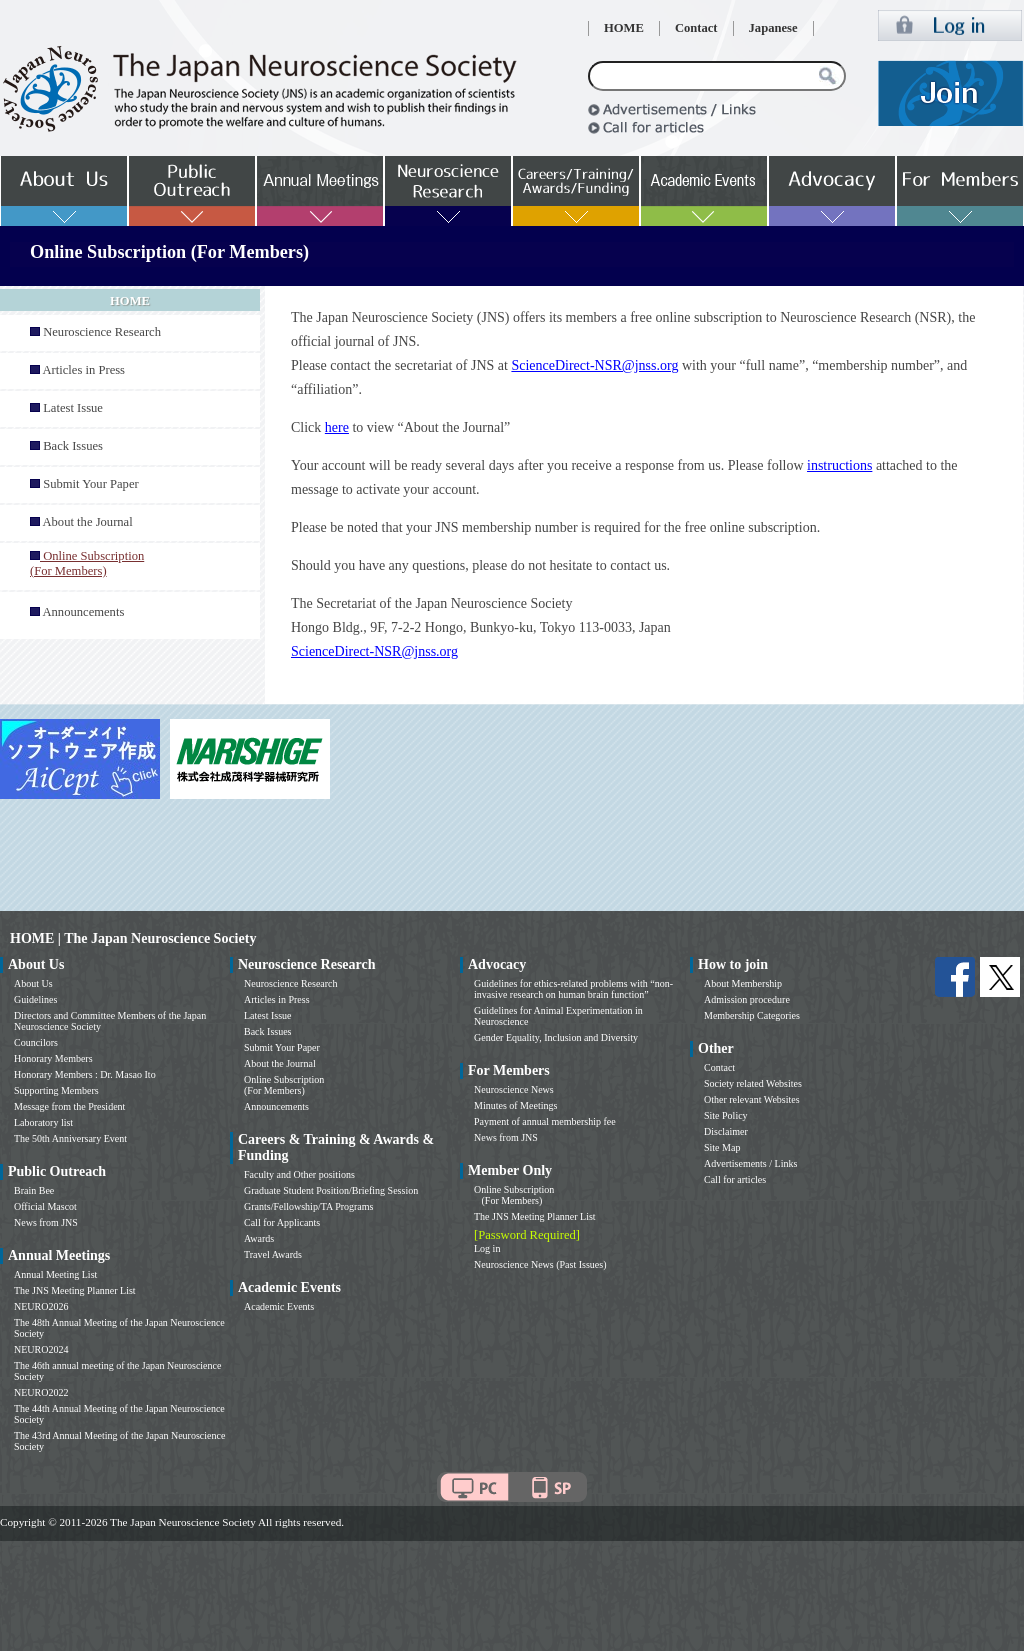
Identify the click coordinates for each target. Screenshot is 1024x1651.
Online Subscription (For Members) (284, 1085)
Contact (696, 28)
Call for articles (735, 1179)
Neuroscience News (514, 1089)
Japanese (773, 28)
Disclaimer (726, 1131)
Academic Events (279, 1306)
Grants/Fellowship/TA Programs (308, 1206)
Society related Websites (753, 1083)
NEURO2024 (41, 1349)
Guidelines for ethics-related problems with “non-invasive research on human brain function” (573, 989)
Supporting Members (56, 1090)
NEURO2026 (41, 1306)
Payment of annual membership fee (545, 1121)
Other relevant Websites (752, 1099)
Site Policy (726, 1115)
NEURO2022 (41, 1392)
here (337, 427)
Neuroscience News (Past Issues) (540, 1264)
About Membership (743, 983)
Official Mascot (45, 1206)
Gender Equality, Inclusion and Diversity (556, 1037)
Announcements (83, 612)
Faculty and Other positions (299, 1174)
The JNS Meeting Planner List (75, 1290)
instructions (839, 465)
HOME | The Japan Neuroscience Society (133, 938)
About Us (33, 983)
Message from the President (69, 1106)
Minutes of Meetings (515, 1105)
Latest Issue (73, 408)
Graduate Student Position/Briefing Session (331, 1190)
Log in (487, 1248)
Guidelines (35, 999)
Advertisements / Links (750, 1163)
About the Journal (87, 522)
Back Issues (73, 446)
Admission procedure (747, 999)
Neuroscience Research (102, 332)
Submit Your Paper (91, 484)
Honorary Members (53, 1058)
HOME (624, 28)
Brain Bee (34, 1190)
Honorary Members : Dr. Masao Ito (85, 1074)
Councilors (36, 1042)
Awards (259, 1238)
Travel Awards (273, 1254)
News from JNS (46, 1222)
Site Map (722, 1147)
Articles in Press (83, 370)
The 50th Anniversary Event (70, 1138)
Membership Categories (752, 1015)
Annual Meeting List (55, 1274)
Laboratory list (43, 1122)
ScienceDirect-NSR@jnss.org (594, 365)
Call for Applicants (282, 1222)
